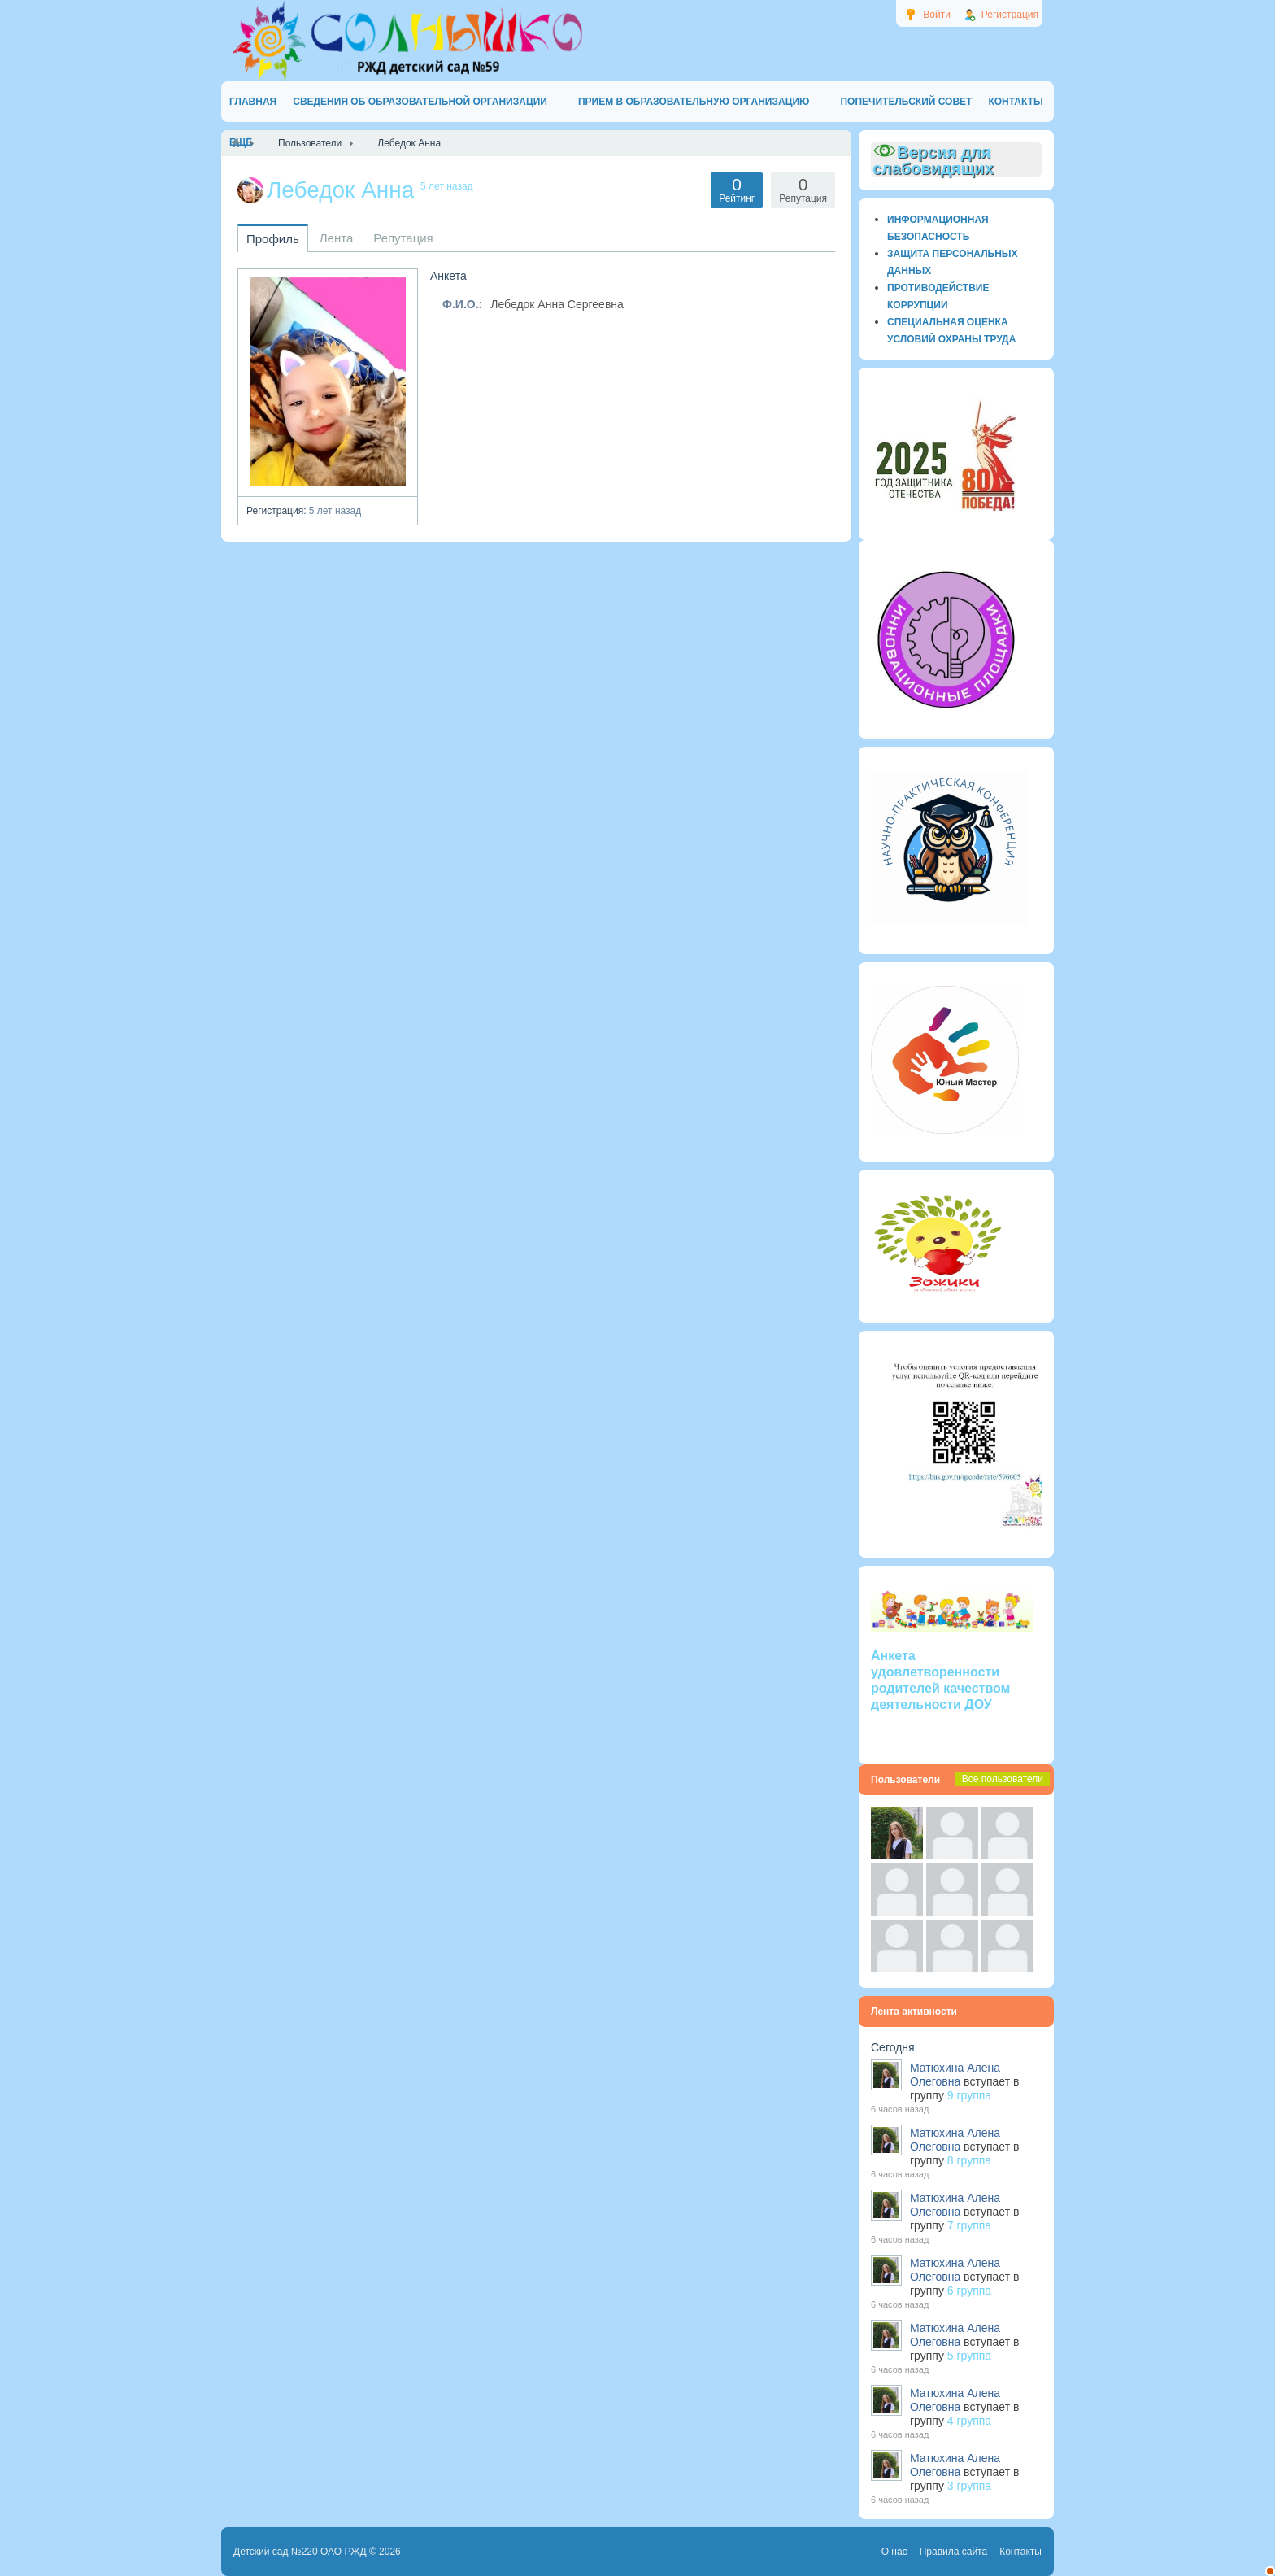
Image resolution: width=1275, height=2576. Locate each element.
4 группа (969, 2420)
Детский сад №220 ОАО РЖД (300, 2551)
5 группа (969, 2355)
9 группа (969, 2095)
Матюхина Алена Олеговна (955, 2074)
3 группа (969, 2485)
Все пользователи (1002, 1779)
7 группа (969, 2225)
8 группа (969, 2160)
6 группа (969, 2290)
